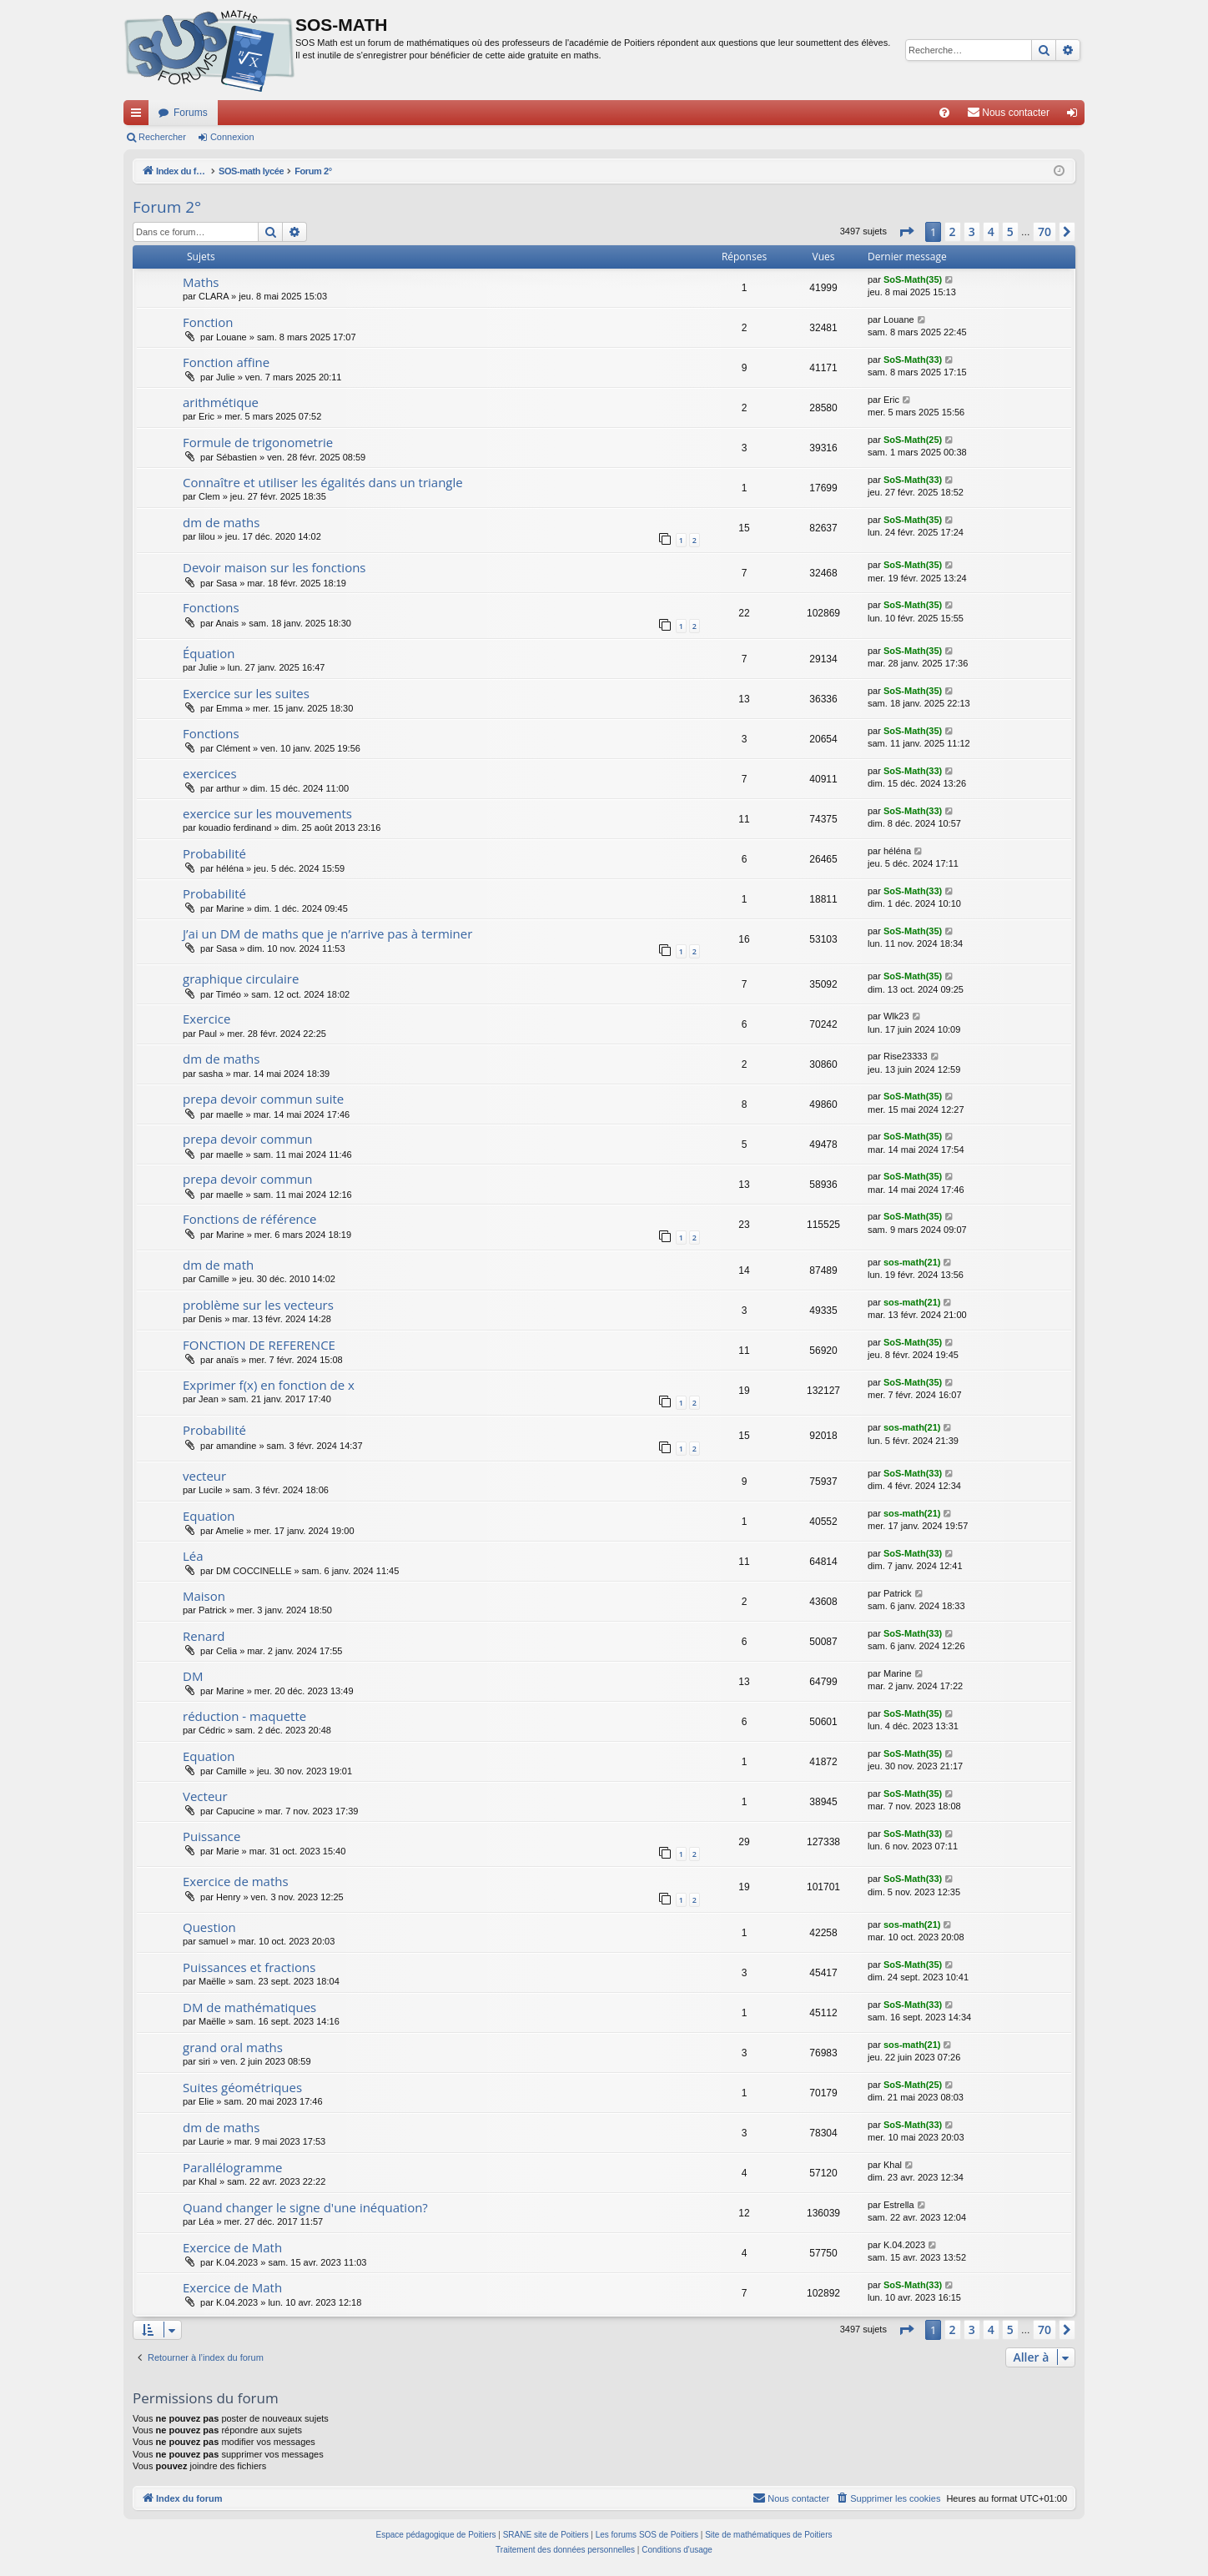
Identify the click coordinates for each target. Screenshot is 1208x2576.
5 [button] (1010, 231)
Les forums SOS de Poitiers (647, 2534)
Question (209, 1927)
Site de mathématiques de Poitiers (768, 2534)
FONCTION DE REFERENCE (259, 1344)
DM (193, 1676)
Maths (201, 282)
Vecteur (205, 1796)
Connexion (232, 137)
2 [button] (952, 231)
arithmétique (221, 402)
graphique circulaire (241, 978)
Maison (204, 1595)
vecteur (204, 1475)
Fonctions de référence (249, 1218)
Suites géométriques (242, 2087)
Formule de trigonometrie (258, 442)
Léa (193, 1555)
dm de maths (221, 522)
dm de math (218, 1264)
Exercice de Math (232, 2247)
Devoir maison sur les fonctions (274, 567)
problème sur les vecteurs (258, 1304)
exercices (210, 773)
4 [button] (991, 231)
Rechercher (162, 137)
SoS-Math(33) (912, 360)
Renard (204, 1636)
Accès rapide (139, 116)
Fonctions (211, 607)
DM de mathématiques (249, 2007)
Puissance (211, 1836)
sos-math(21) (911, 1262)
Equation (208, 1515)
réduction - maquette (244, 1716)
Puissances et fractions (249, 1967)
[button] (906, 232)
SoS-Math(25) (912, 440)
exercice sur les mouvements (267, 813)
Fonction (208, 322)
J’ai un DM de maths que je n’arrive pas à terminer (327, 933)
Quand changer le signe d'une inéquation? (305, 2207)
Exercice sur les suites (246, 693)
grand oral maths (233, 2047)
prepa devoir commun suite (263, 1098)
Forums (191, 112)
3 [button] (972, 231)
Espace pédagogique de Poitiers (436, 2534)
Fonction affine (226, 362)
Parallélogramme (232, 2167)
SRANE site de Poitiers (546, 2534)
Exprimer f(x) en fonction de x (269, 1384)
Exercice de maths (236, 1881)
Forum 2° (167, 207)
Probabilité (214, 853)
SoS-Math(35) (912, 279)
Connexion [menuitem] (1076, 116)
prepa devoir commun (247, 1138)
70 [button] (1044, 231)
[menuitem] (944, 112)
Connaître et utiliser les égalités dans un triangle (323, 482)
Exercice (206, 1018)
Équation (208, 653)
